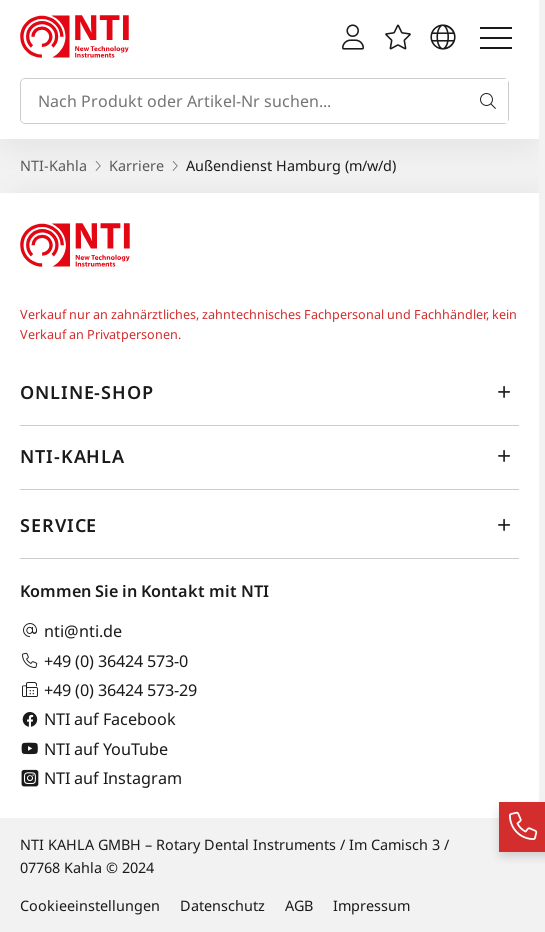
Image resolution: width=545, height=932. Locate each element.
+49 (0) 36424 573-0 (104, 660)
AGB (299, 905)
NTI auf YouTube (94, 748)
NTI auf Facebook (98, 719)
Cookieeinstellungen (90, 905)
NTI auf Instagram (101, 778)
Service (269, 525)
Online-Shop (269, 392)
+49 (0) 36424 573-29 (108, 689)
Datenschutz (222, 905)
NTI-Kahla (53, 165)
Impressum (371, 905)
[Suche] (492, 101)
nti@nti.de (71, 630)
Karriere (136, 165)
